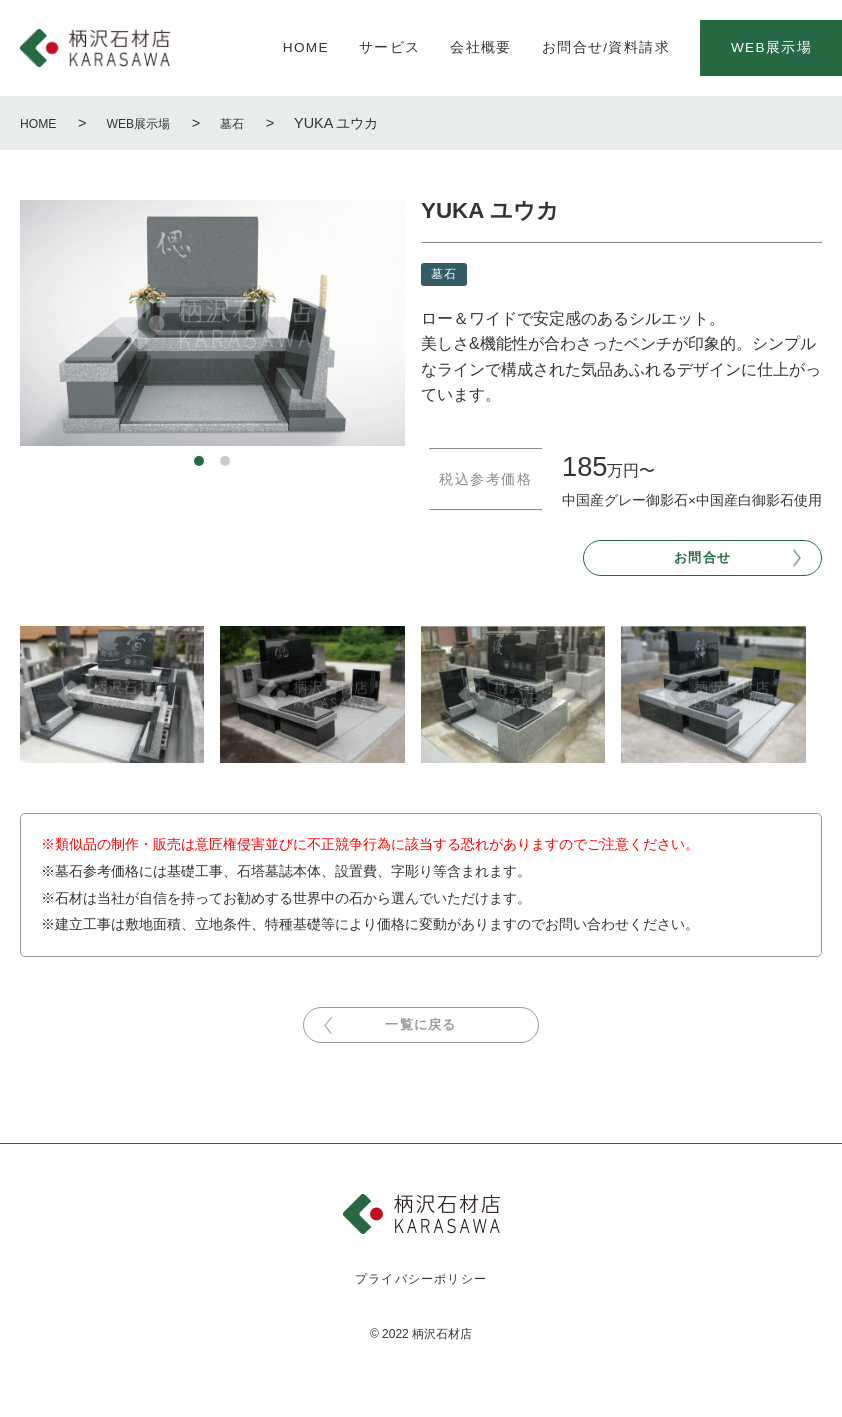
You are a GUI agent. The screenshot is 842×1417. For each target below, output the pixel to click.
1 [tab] (199, 461)
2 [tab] (225, 461)
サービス (389, 48)
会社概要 (480, 48)
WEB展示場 (150, 123)
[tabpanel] (212, 323)
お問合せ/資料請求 (606, 48)
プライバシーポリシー (421, 1299)
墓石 (252, 123)
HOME (306, 48)
